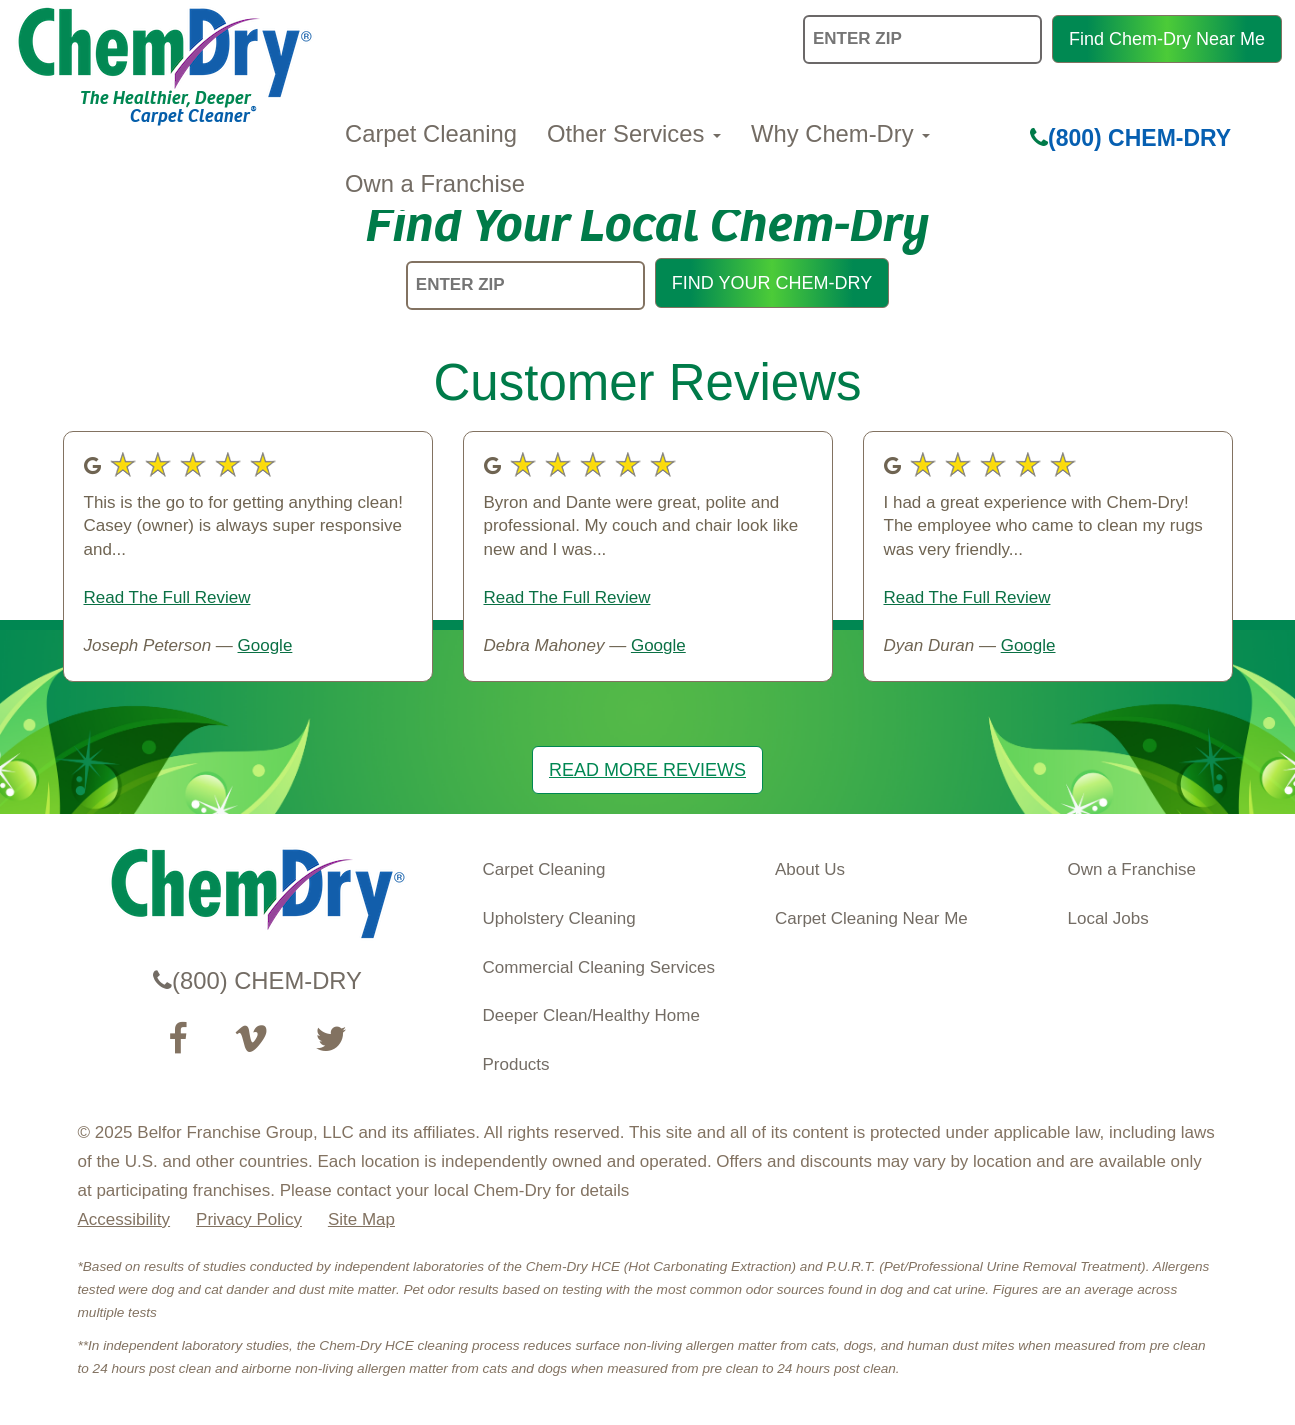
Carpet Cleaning (431, 133)
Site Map (361, 1219)
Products (516, 1064)
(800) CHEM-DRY (1130, 138)
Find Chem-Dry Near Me (1167, 39)
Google (265, 645)
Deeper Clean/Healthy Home (591, 1015)
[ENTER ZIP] (525, 285)
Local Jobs (1108, 918)
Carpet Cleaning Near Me (871, 918)
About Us (810, 869)
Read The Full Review (167, 597)
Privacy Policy (249, 1219)
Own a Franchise (435, 183)
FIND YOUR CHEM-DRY (772, 283)
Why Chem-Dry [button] (840, 133)
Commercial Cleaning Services (599, 967)
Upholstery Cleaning (559, 918)
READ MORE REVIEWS (647, 770)
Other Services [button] (634, 133)
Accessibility (124, 1219)
